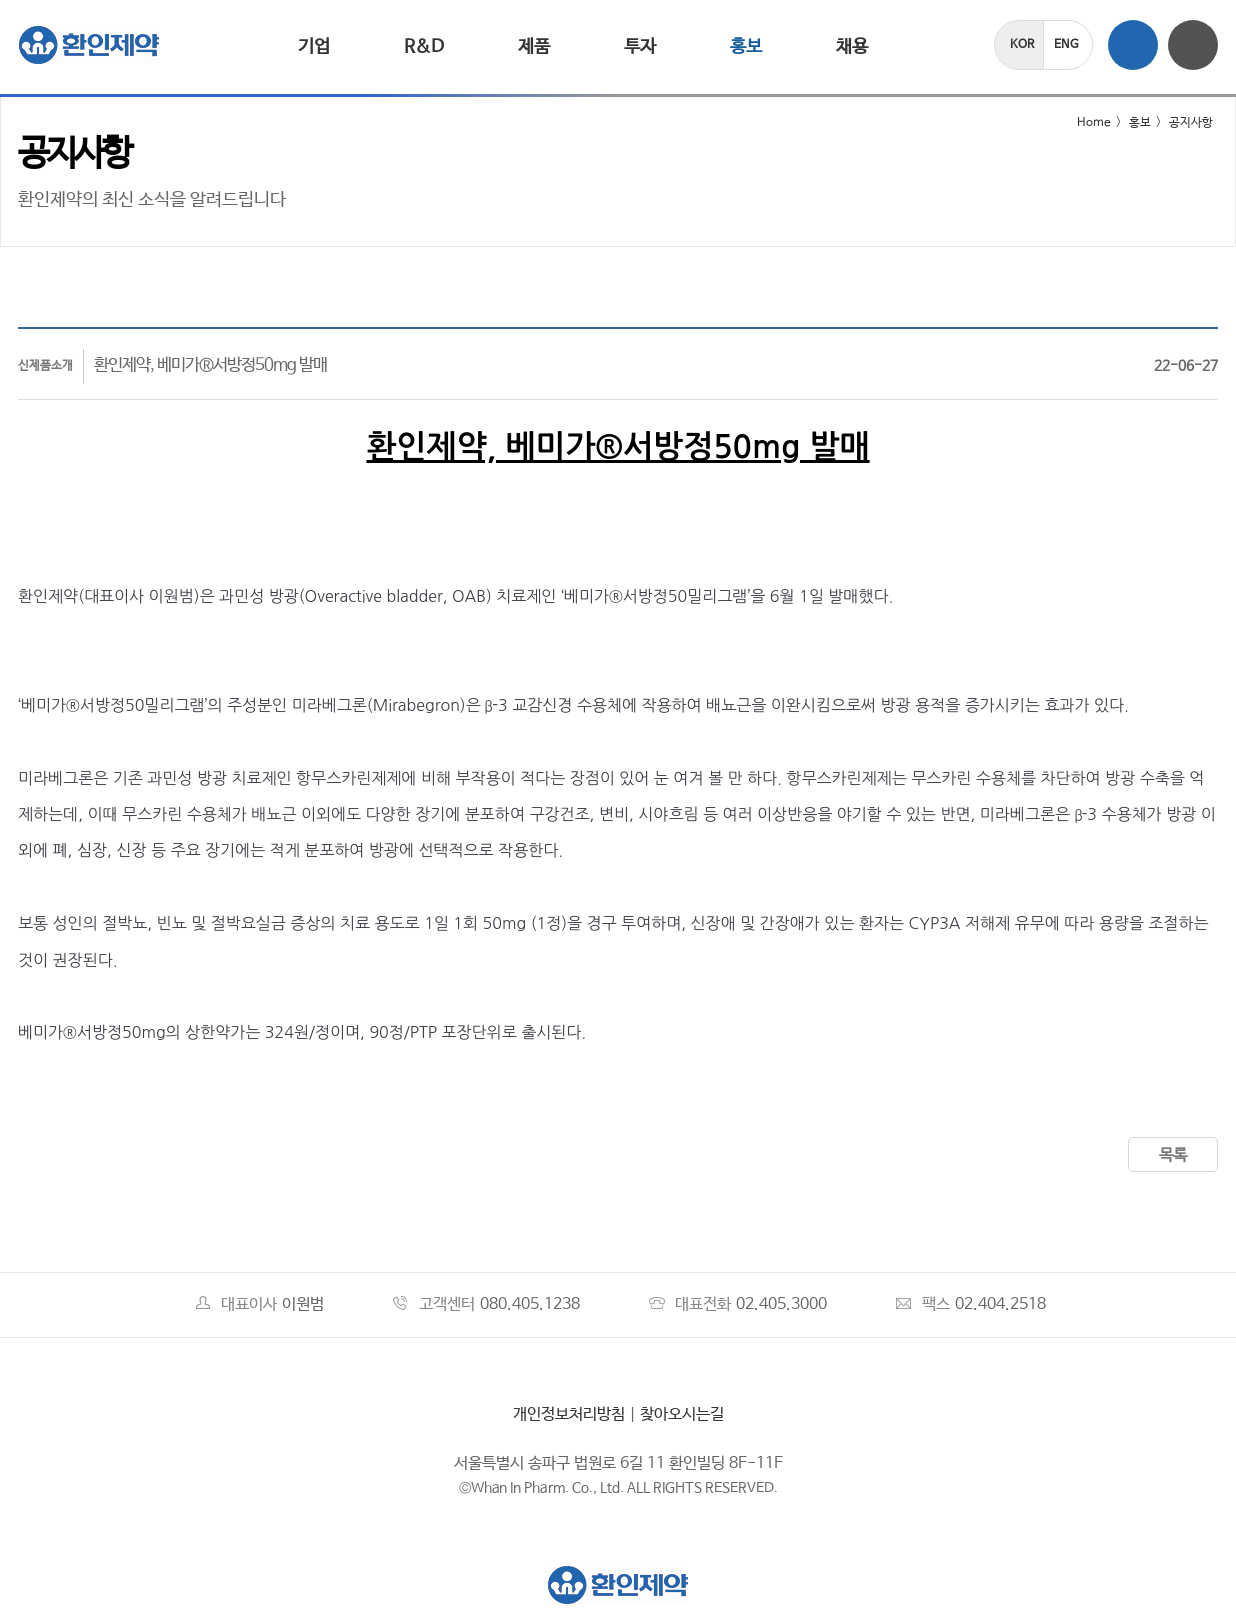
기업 (314, 47)
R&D (424, 47)
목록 (1173, 1155)
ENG (1066, 45)
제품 (534, 47)
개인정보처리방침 (569, 1414)
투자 (640, 47)
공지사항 (1191, 123)
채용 (852, 47)
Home (1081, 123)
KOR (1022, 45)
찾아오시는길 (682, 1414)
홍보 (746, 47)
